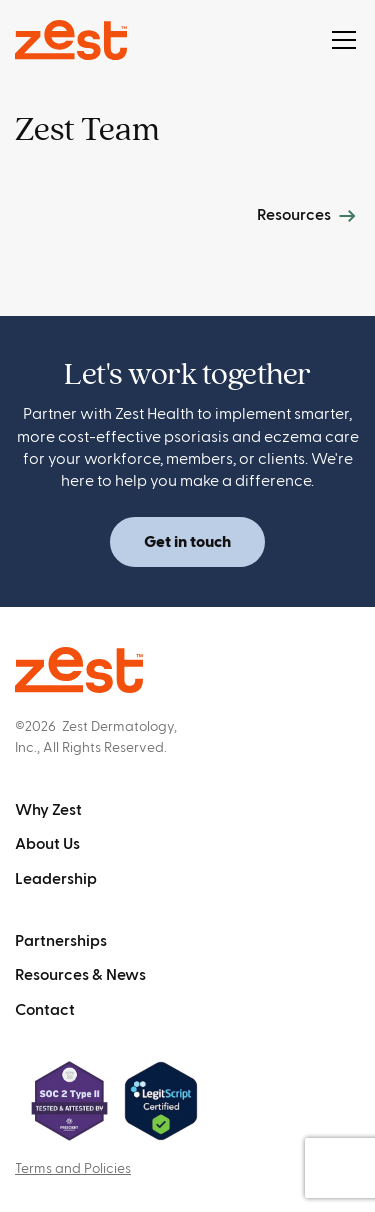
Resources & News (80, 975)
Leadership (56, 879)
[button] (340, 40)
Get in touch (187, 542)
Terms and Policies (73, 1169)
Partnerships (61, 941)
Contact (45, 1010)
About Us (47, 844)
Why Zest (48, 810)
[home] (71, 40)
